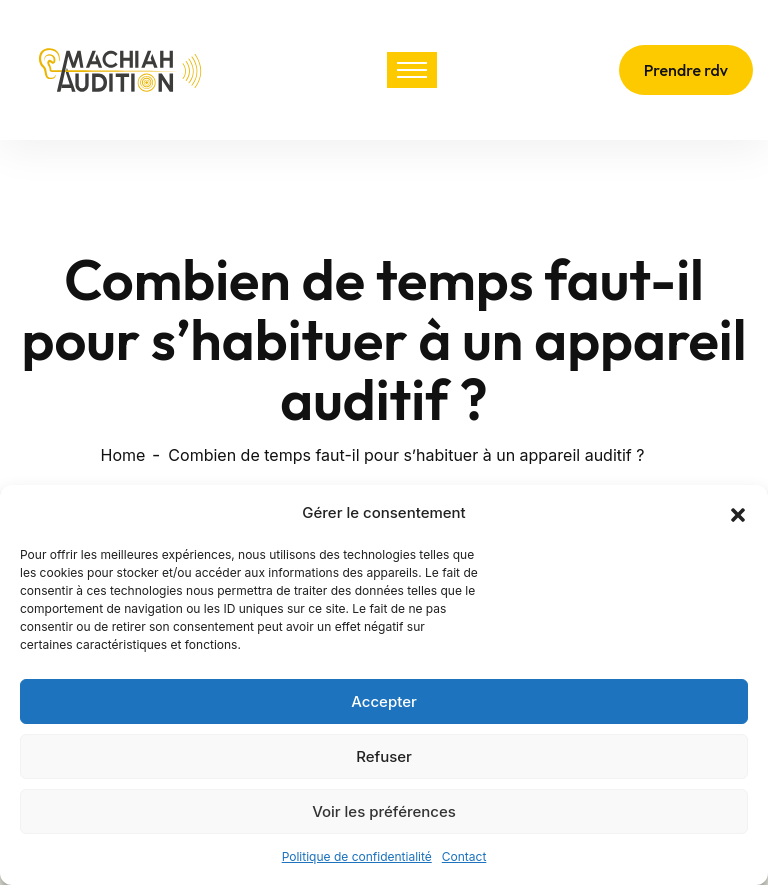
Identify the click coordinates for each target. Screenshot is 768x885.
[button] (738, 513)
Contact (464, 856)
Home (123, 455)
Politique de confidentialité (357, 856)
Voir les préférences (384, 811)
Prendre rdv (686, 70)
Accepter (384, 701)
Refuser (384, 756)
